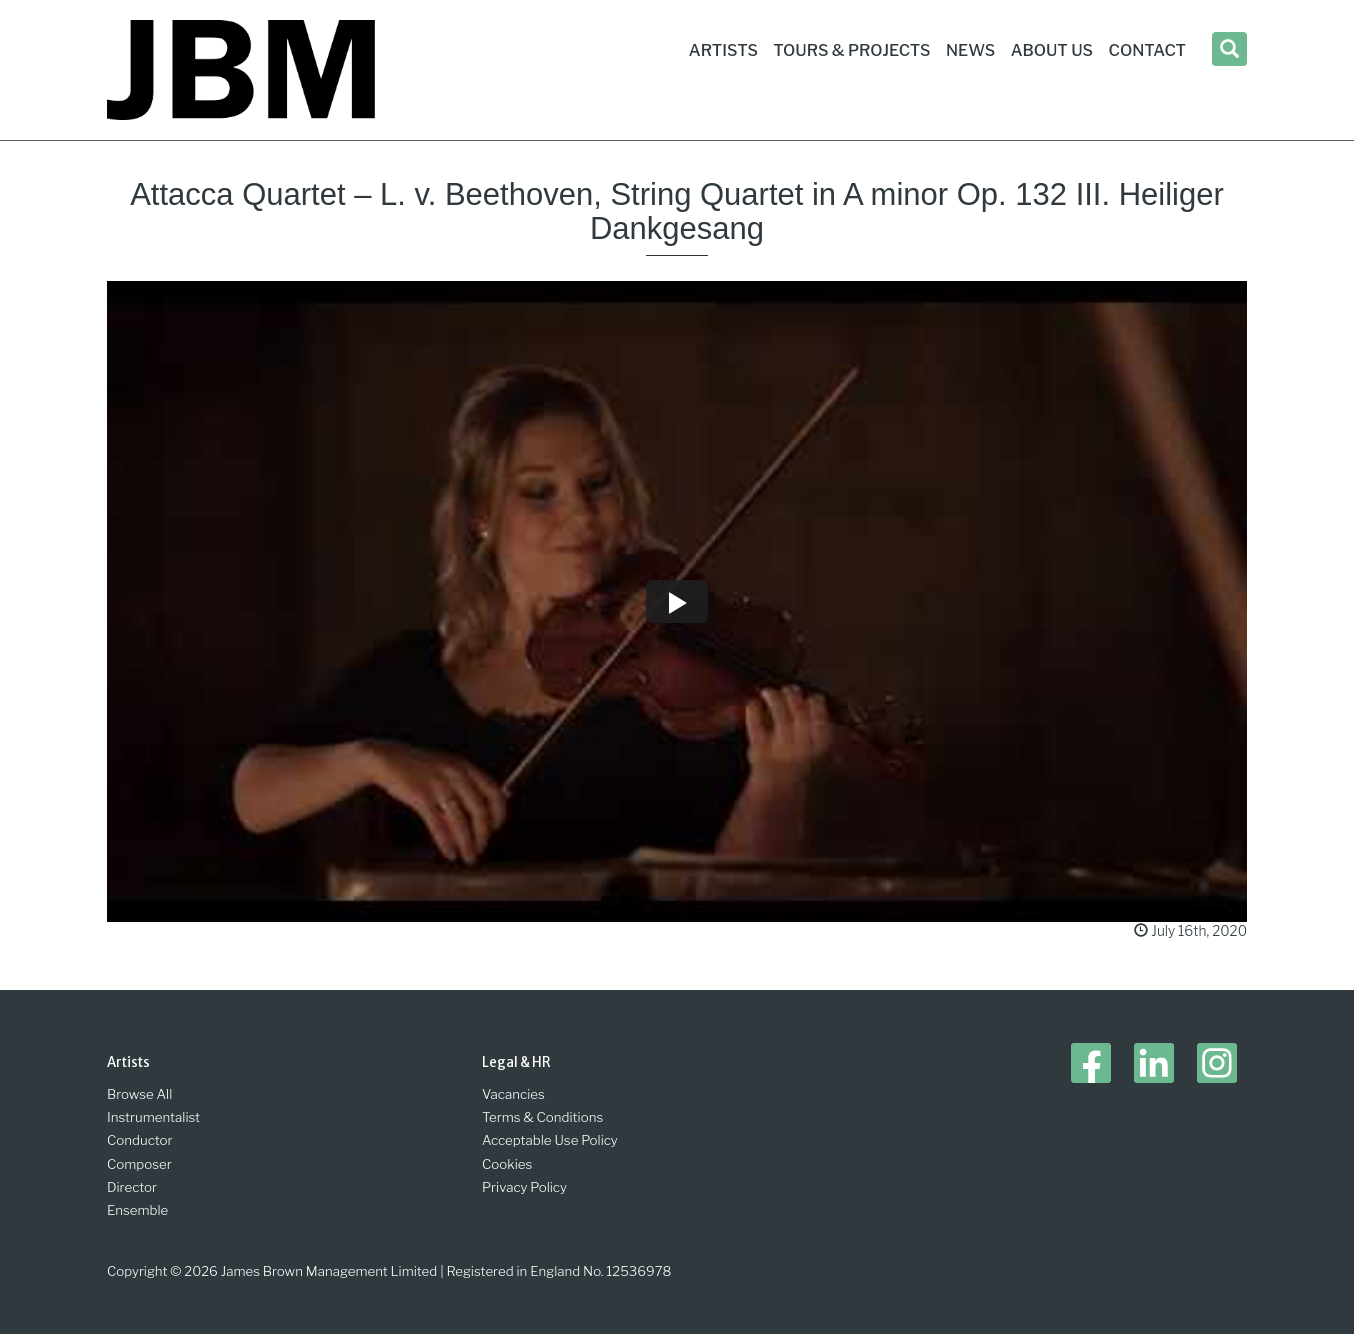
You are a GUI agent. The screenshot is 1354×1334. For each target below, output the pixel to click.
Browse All (139, 1094)
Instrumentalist (153, 1117)
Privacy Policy (524, 1187)
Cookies (507, 1164)
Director (132, 1187)
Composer (139, 1164)
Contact (1147, 50)
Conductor (140, 1140)
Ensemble (137, 1210)
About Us (1052, 50)
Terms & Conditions (542, 1117)
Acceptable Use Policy (550, 1140)
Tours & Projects (851, 50)
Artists (723, 50)
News (970, 50)
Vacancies (513, 1094)
